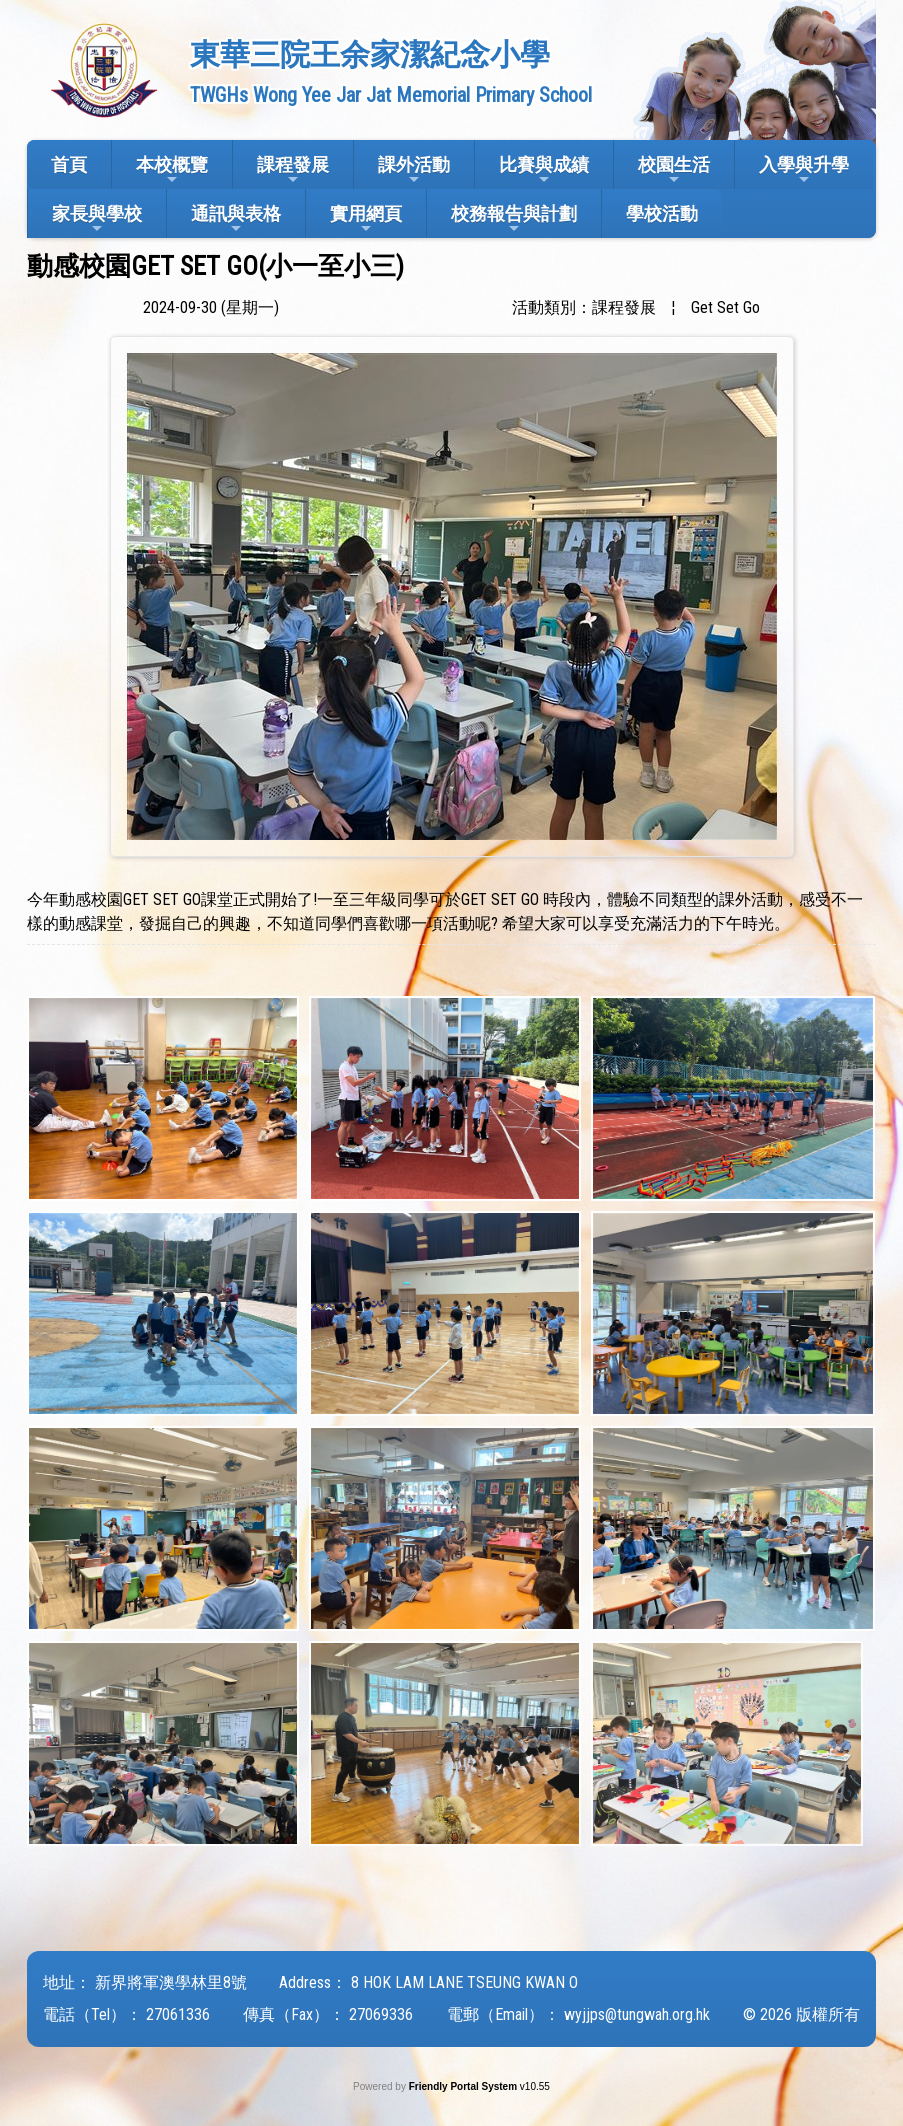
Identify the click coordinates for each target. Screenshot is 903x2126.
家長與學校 (97, 219)
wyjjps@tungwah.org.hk (637, 2014)
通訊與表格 (236, 219)
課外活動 (414, 170)
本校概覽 (172, 170)
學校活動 (662, 213)
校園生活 (674, 170)
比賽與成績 (544, 170)
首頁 (69, 164)
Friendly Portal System (464, 2086)
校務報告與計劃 (514, 219)
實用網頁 (366, 219)
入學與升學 (804, 170)
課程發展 (293, 170)
